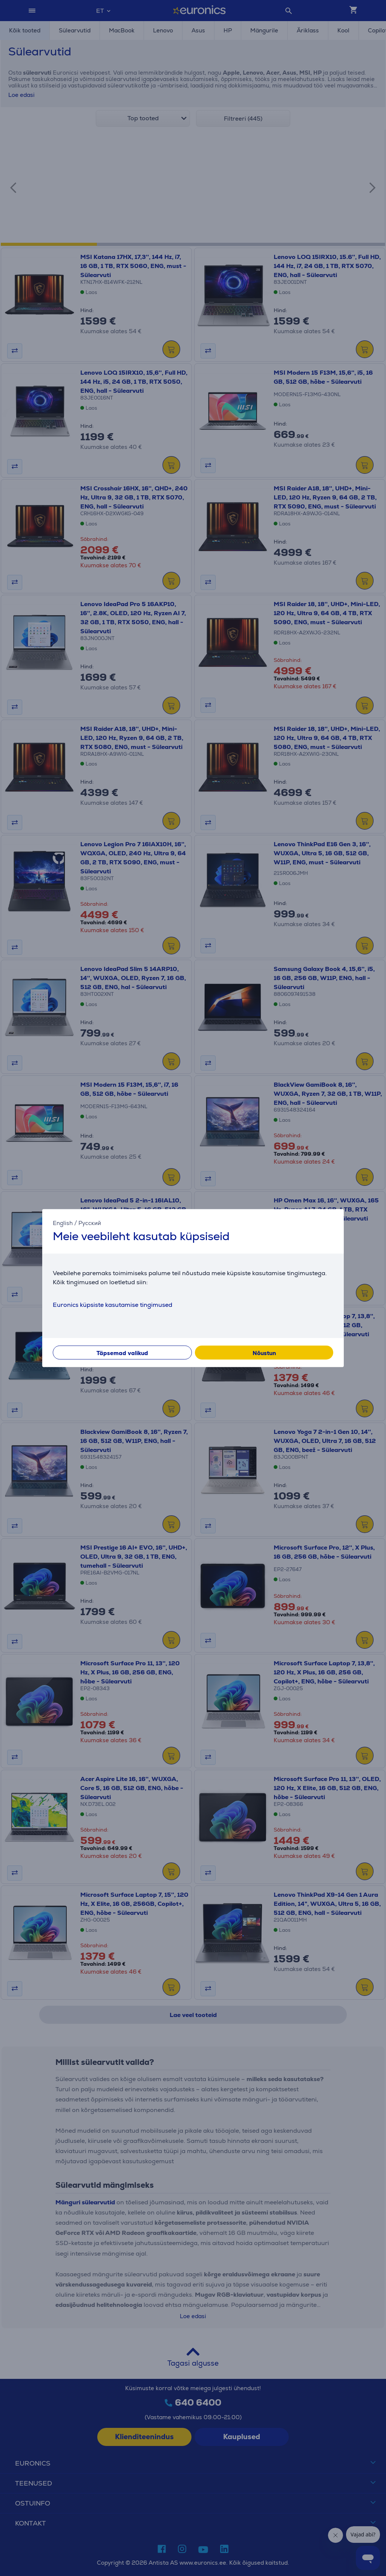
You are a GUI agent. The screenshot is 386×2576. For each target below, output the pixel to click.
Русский (89, 1223)
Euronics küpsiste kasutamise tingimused (112, 1304)
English (63, 1223)
